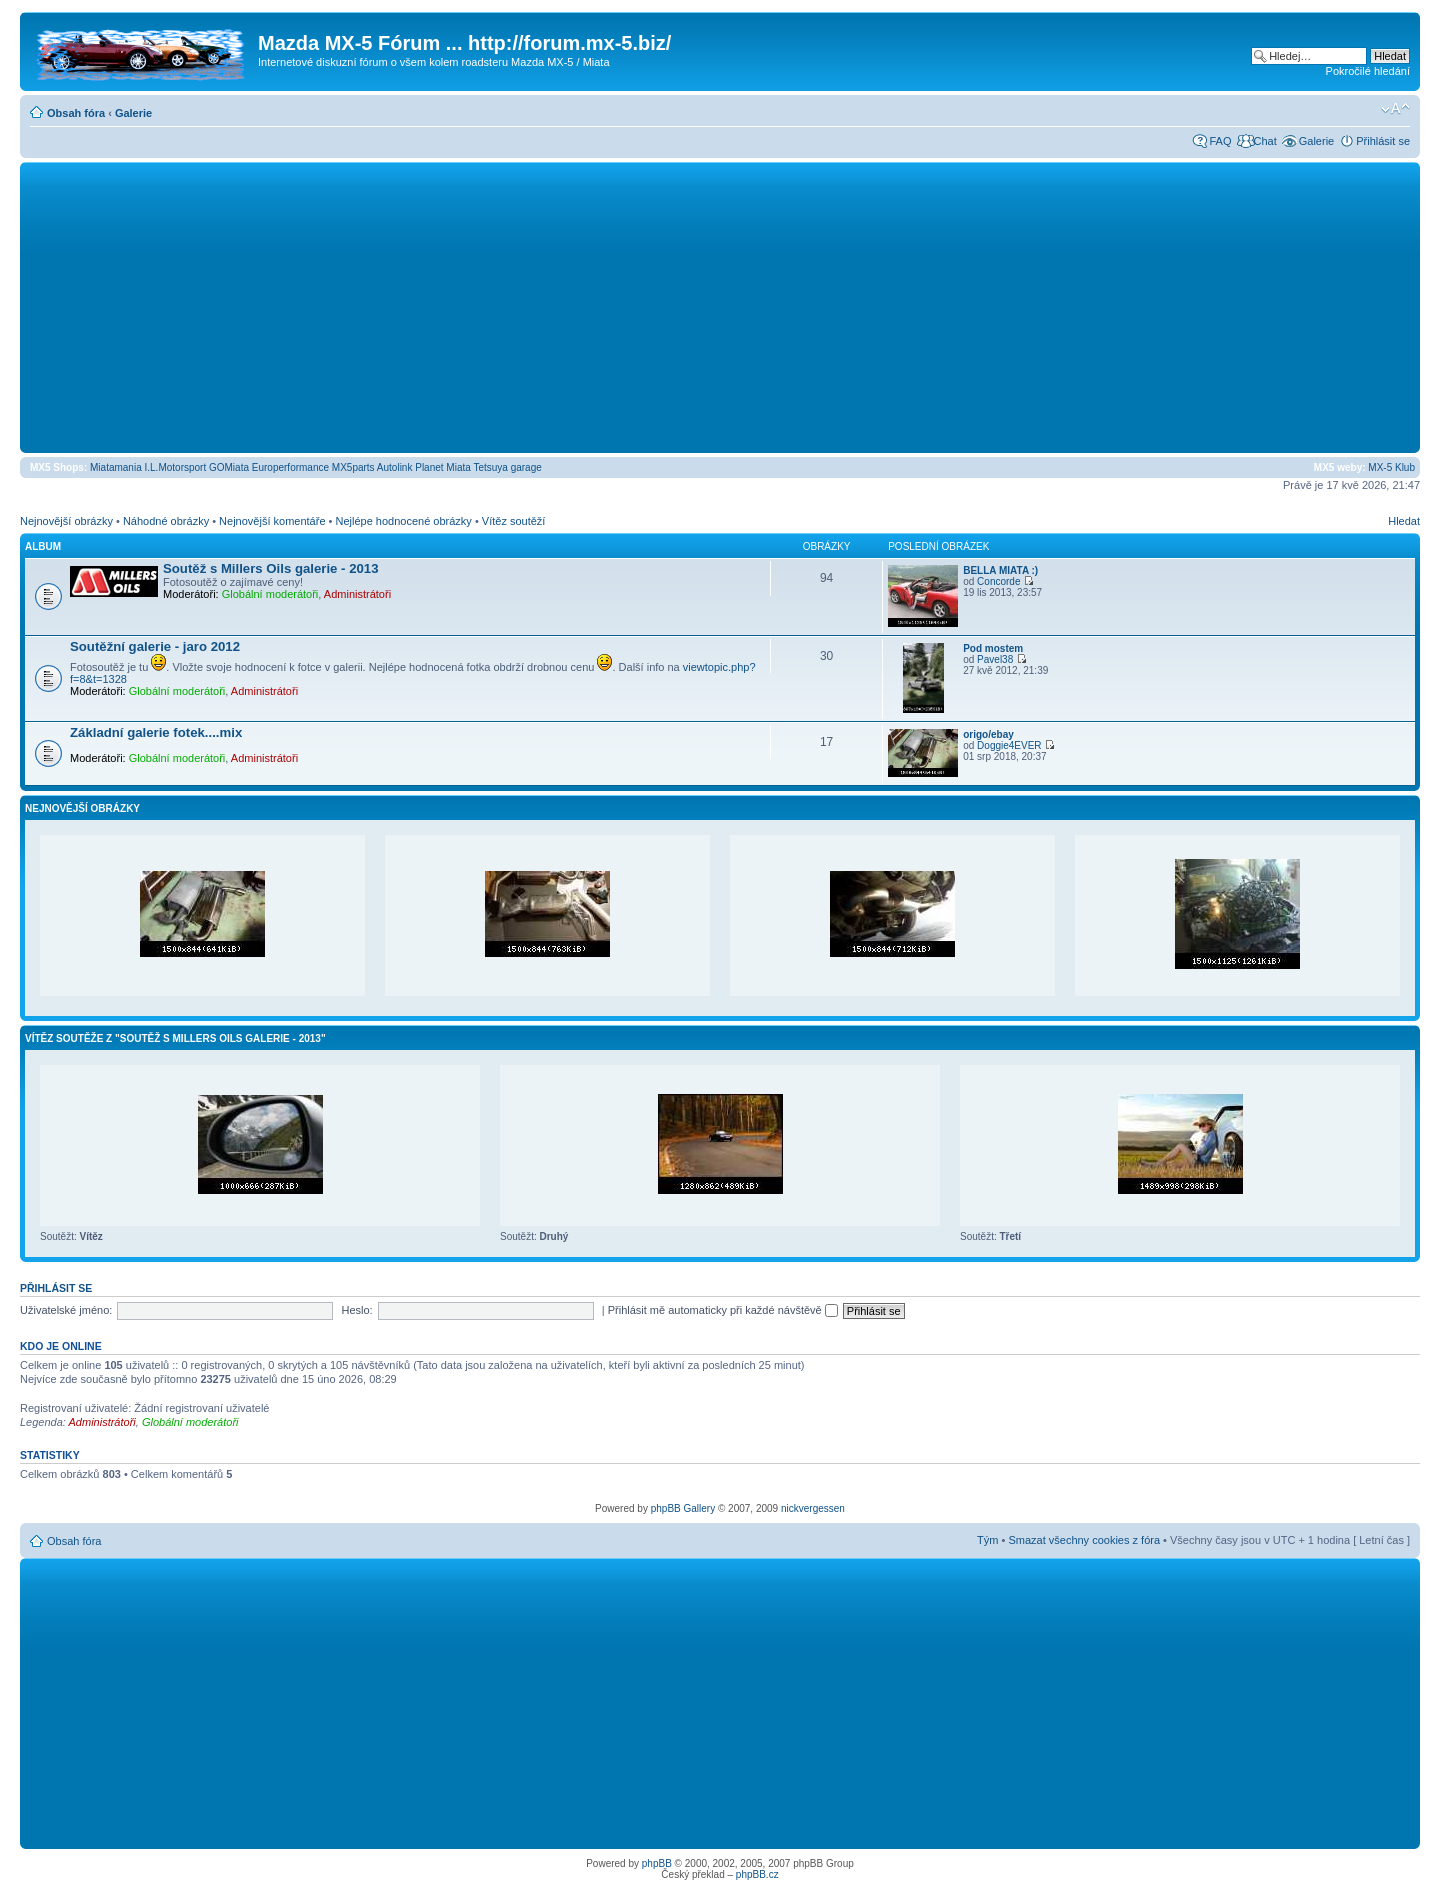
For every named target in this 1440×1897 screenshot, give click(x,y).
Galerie (133, 113)
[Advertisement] (720, 307)
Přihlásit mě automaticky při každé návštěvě (723, 1310)
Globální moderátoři (270, 594)
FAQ (1220, 141)
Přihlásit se (1383, 141)
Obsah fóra (76, 113)
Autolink (395, 467)
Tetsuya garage (507, 467)
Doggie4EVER (1009, 745)
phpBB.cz (757, 1874)
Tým (987, 1540)
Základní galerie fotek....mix (156, 732)
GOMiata (229, 467)
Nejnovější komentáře (272, 521)
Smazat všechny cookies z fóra (1084, 1540)
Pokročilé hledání (1368, 71)
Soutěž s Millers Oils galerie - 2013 (271, 568)
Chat (1264, 141)
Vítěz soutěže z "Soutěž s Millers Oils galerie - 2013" (175, 1038)
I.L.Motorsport (176, 467)
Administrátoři (357, 594)
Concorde (998, 581)
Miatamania (116, 467)
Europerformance (290, 467)
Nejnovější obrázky (66, 521)
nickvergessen (813, 1508)
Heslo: (356, 1310)
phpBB (657, 1863)
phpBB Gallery (683, 1508)
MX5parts (353, 467)
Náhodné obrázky (166, 521)
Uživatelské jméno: (66, 1310)
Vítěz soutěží (514, 521)
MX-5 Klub (1391, 467)
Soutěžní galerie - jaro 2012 (155, 646)
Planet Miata (443, 467)
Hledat (1404, 521)
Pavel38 (995, 659)
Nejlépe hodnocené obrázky (403, 521)
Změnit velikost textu (1395, 109)
